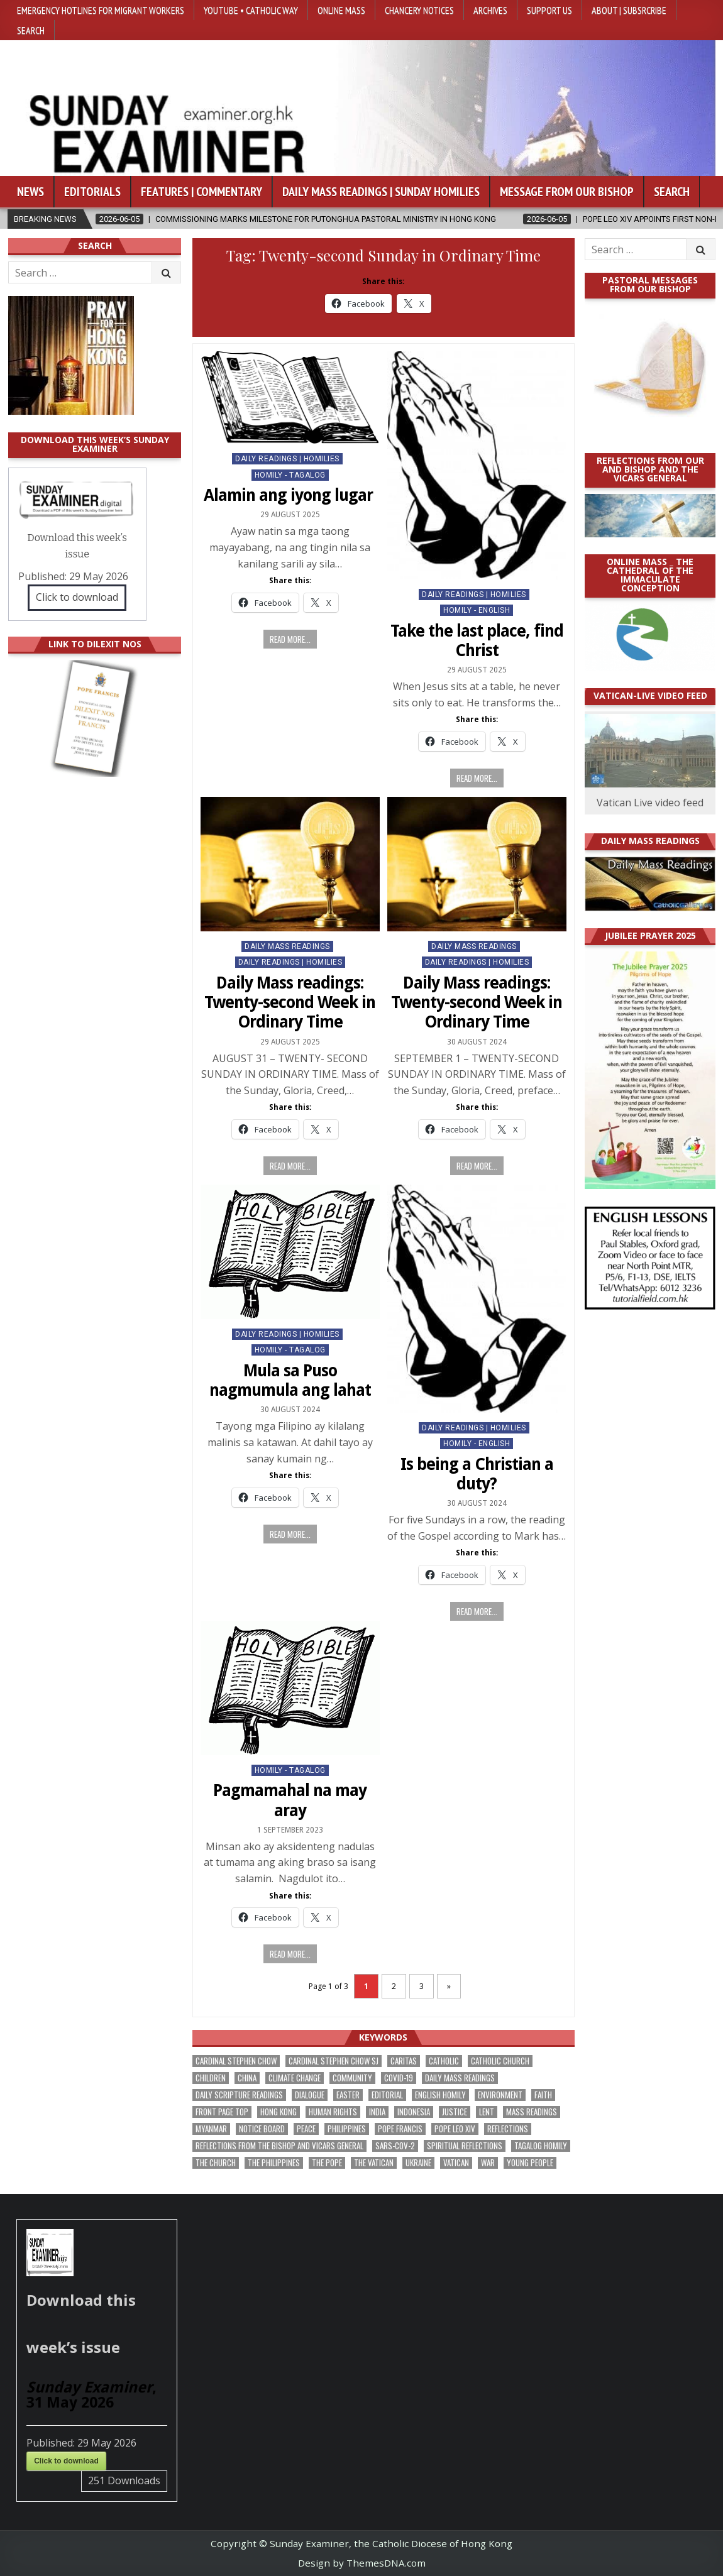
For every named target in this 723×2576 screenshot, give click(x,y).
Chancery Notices (419, 10)
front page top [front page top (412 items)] (222, 2112)
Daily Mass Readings (287, 946)
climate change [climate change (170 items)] (294, 2078)
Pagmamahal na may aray (290, 1800)
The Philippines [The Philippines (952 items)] (274, 2163)
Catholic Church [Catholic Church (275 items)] (500, 2061)
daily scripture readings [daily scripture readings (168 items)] (239, 2095)
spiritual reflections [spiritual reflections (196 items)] (464, 2146)
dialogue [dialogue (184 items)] (309, 2095)
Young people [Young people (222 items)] (530, 2163)
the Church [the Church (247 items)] (216, 2163)
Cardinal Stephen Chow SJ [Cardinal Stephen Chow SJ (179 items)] (333, 2061)
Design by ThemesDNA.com (362, 2563)
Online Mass (341, 10)
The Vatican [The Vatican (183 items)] (374, 2163)
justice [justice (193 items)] (454, 2112)
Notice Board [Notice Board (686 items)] (262, 2129)
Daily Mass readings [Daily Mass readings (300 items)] (460, 2078)
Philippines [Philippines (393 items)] (347, 2129)
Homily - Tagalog (290, 475)
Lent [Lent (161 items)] (486, 2112)
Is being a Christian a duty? (476, 1474)
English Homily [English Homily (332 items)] (440, 2095)
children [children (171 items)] (211, 2078)
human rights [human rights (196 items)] (333, 2112)
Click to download (77, 597)
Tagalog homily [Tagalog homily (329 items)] (540, 2146)
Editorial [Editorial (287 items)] (387, 2095)
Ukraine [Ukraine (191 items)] (418, 2163)
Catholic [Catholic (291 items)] (444, 2061)
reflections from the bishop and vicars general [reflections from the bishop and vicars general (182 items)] (279, 2146)
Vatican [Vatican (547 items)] (456, 2163)
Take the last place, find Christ (476, 641)
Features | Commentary (201, 192)
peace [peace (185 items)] (306, 2129)
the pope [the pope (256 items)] (327, 2163)
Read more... (290, 639)
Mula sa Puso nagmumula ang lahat (290, 1380)
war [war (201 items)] (488, 2163)
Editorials (92, 192)
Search (31, 30)
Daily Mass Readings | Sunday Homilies (381, 192)
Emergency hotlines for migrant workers (100, 10)
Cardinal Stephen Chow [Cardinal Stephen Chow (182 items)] (236, 2061)
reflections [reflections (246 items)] (507, 2129)
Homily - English (476, 610)
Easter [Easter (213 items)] (348, 2095)
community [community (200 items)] (352, 2078)
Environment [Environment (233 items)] (500, 2095)
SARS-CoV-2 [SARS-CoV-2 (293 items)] (395, 2146)
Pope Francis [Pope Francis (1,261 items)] (400, 2129)
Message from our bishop (567, 192)
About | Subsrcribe (629, 10)
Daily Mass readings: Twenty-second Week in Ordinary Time (289, 1002)
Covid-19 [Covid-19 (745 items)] (398, 2078)
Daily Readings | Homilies (287, 458)
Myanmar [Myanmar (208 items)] (211, 2129)
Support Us (549, 10)
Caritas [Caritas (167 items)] (403, 2061)
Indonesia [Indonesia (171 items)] (413, 2112)
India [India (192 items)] (377, 2112)
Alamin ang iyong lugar (290, 495)
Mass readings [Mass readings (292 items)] (531, 2112)
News (30, 192)
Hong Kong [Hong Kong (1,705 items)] (278, 2112)
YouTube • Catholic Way (251, 10)
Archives (490, 10)
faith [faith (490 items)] (543, 2095)
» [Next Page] (449, 1986)
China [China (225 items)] (247, 2078)
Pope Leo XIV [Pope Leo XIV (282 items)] (454, 2129)
